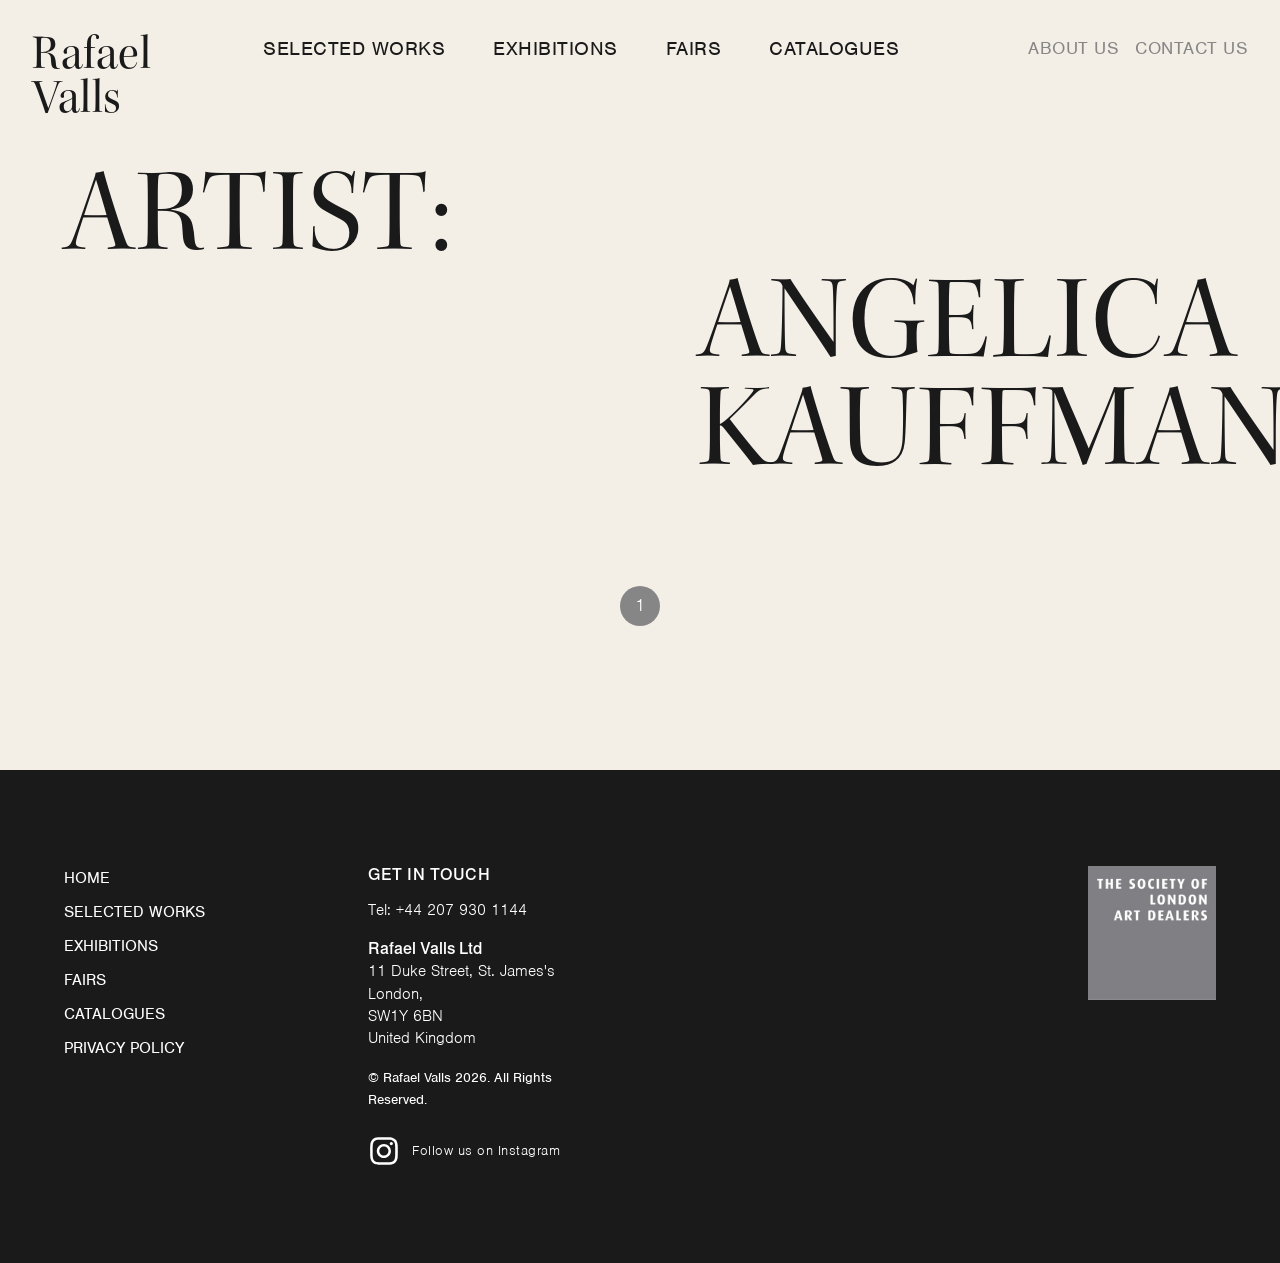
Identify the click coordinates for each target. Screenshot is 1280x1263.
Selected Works (354, 48)
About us (1073, 48)
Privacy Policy (124, 1048)
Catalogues (834, 48)
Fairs (694, 48)
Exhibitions (555, 48)
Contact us (1191, 48)
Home (87, 878)
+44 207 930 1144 (461, 910)
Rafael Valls (91, 75)
